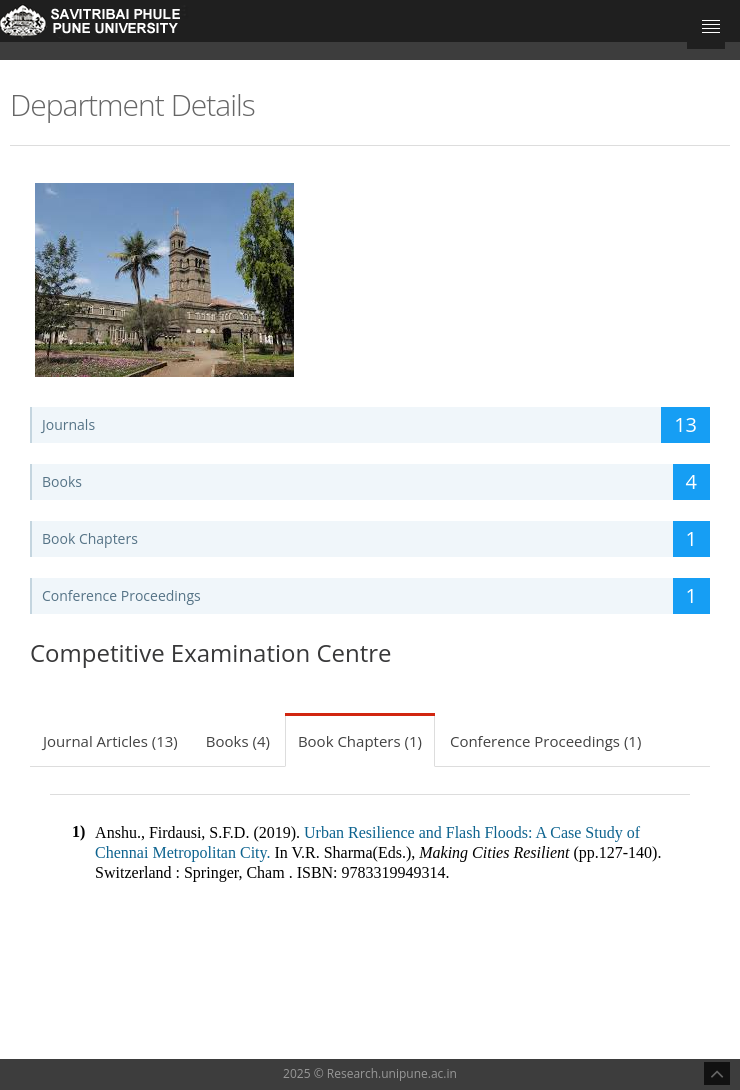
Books (376, 482)
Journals (376, 425)
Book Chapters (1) (360, 741)
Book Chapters (376, 539)
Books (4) (238, 741)
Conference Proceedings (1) (545, 741)
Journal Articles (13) (110, 741)
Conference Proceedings (376, 596)
